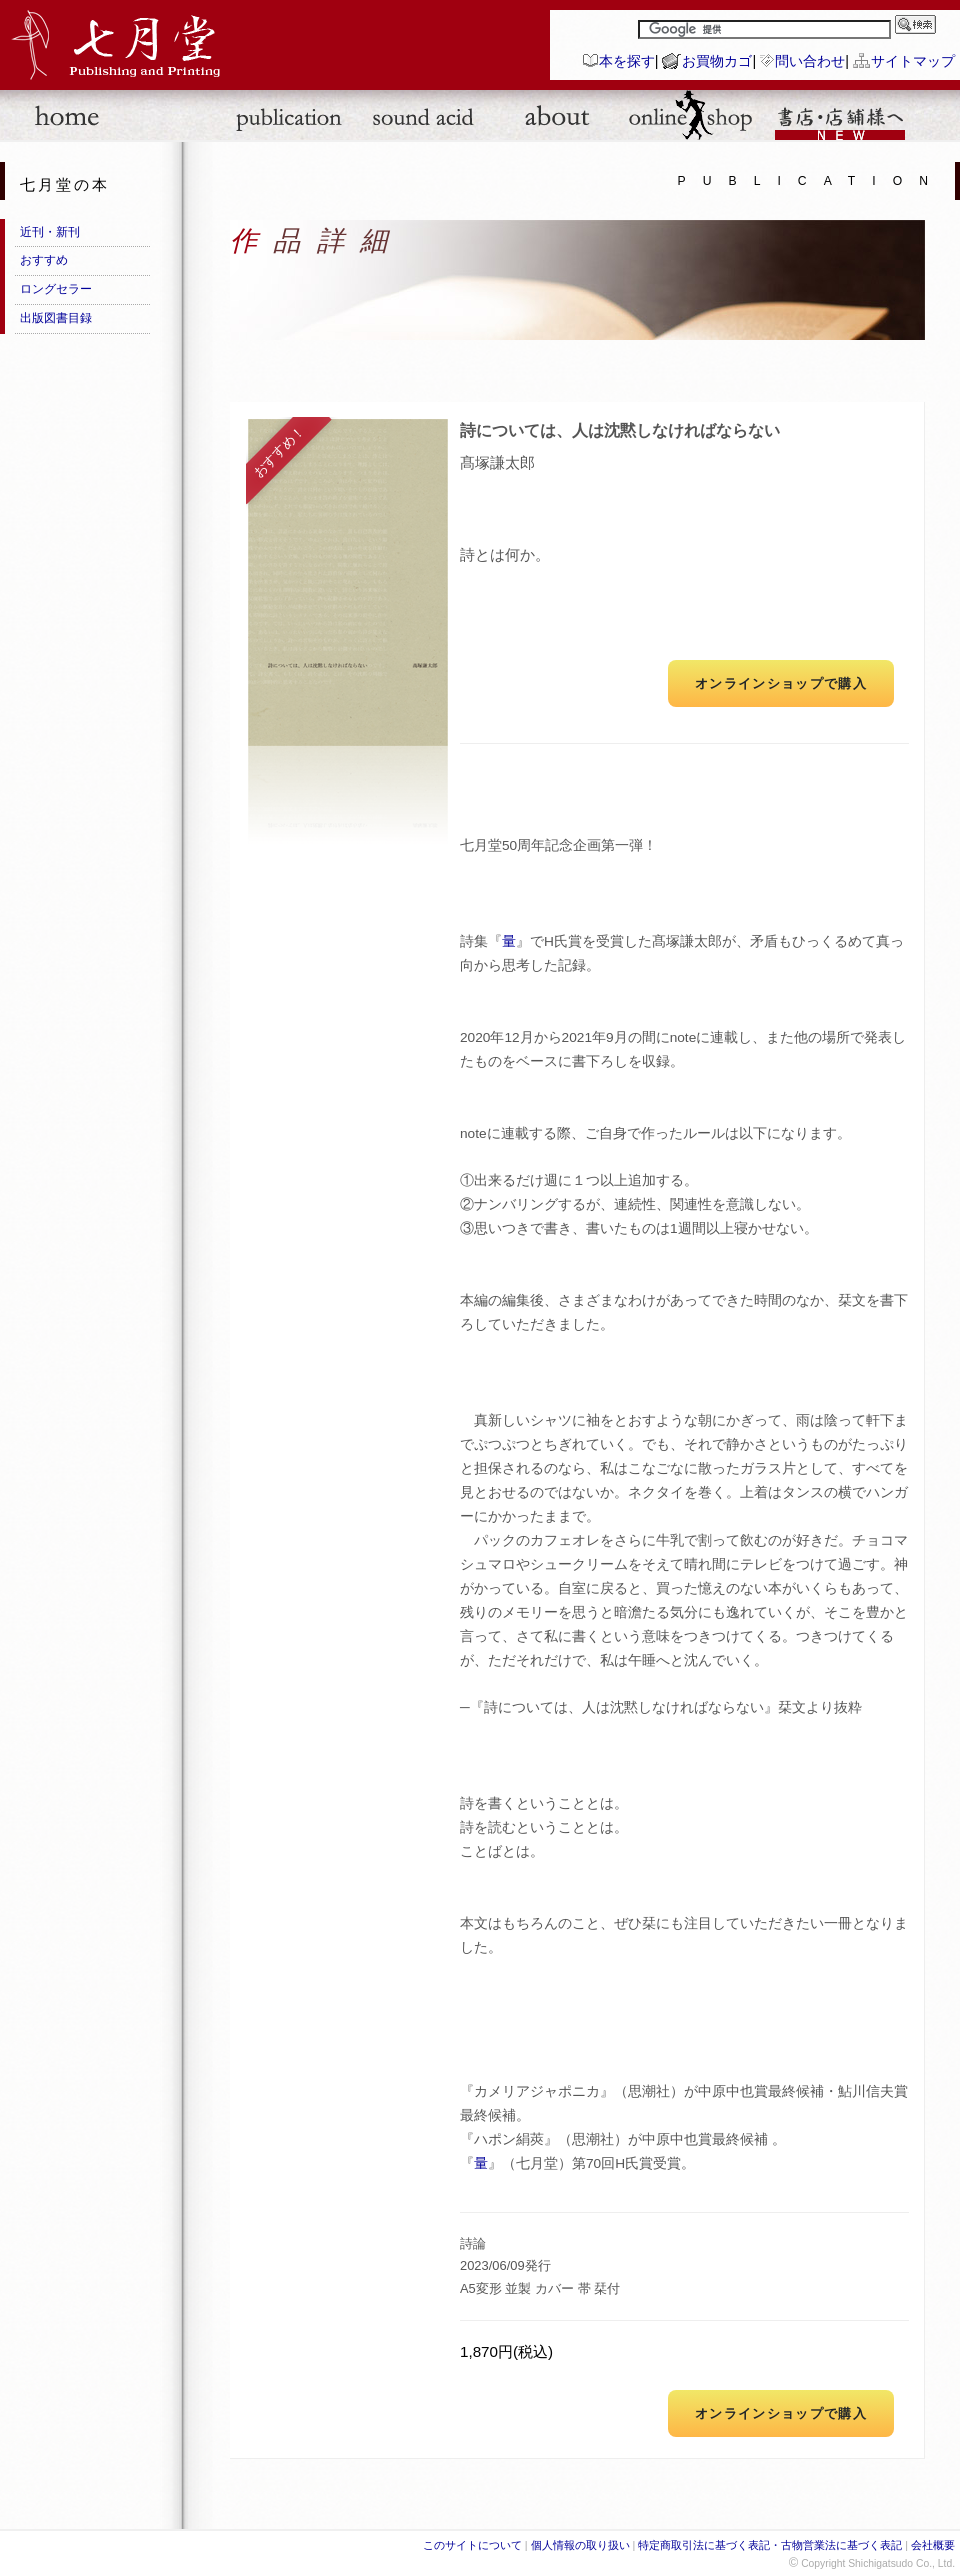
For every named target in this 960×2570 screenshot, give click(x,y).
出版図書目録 (56, 318)
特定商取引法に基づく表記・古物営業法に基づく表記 (770, 2545)
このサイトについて (472, 2545)
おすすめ (44, 260)
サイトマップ (913, 61)
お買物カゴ (717, 61)
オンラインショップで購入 (781, 683)
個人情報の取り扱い (580, 2545)
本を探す (627, 61)
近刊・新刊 (50, 232)
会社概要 (933, 2545)
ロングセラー (56, 289)
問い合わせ (810, 61)
